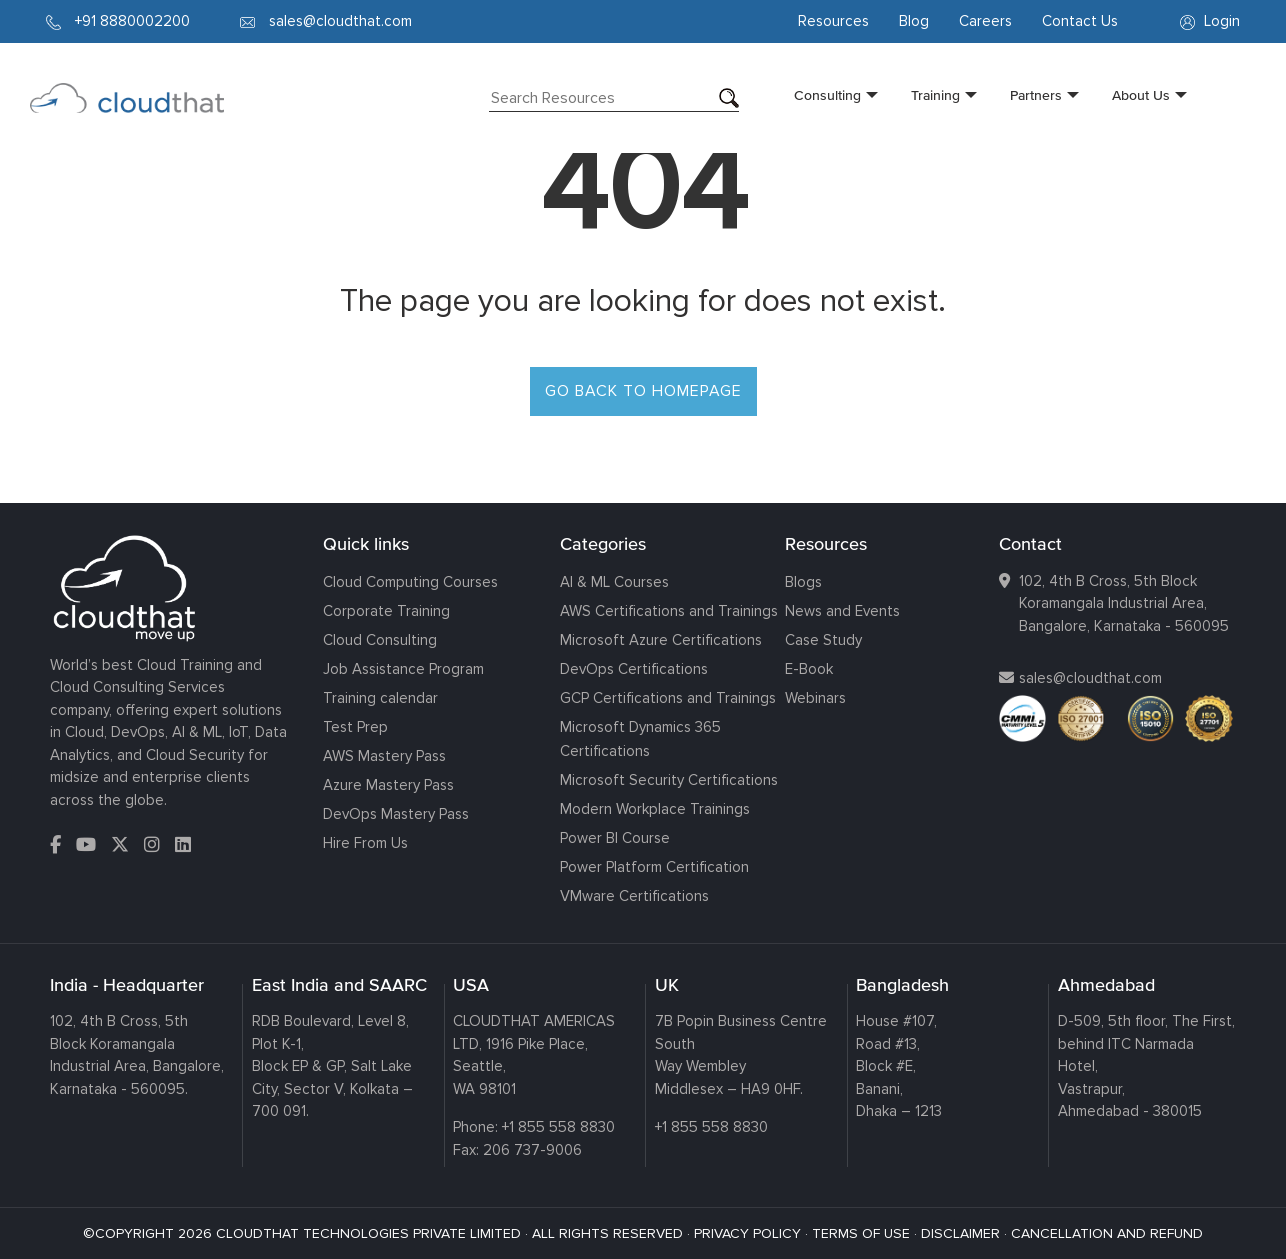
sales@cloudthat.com (1090, 678)
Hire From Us (365, 843)
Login (1210, 21)
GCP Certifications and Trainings (668, 698)
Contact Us (1080, 21)
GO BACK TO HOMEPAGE (643, 391)
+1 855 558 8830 (558, 1127)
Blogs (803, 582)
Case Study (823, 640)
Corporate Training (386, 611)
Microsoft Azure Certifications (661, 640)
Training (935, 95)
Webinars (815, 698)
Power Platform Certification (654, 867)
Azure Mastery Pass (388, 785)
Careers (985, 21)
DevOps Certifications (634, 669)
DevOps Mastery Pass (396, 814)
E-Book (809, 669)
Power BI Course (615, 838)
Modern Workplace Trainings (655, 809)
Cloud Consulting (380, 640)
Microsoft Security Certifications (669, 780)
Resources (833, 21)
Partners (1036, 95)
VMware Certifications (634, 896)
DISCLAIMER (960, 1233)
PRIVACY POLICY (747, 1233)
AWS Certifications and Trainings (669, 611)
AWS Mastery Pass (384, 756)
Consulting (827, 95)
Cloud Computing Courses (410, 582)
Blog (914, 21)
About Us (1141, 95)
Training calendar (380, 698)
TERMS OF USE (861, 1233)
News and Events (842, 611)
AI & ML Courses (614, 582)
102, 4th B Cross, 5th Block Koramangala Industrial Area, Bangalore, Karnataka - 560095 (1124, 603)
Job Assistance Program (403, 669)
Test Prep (355, 727)
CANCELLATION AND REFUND (1107, 1233)
